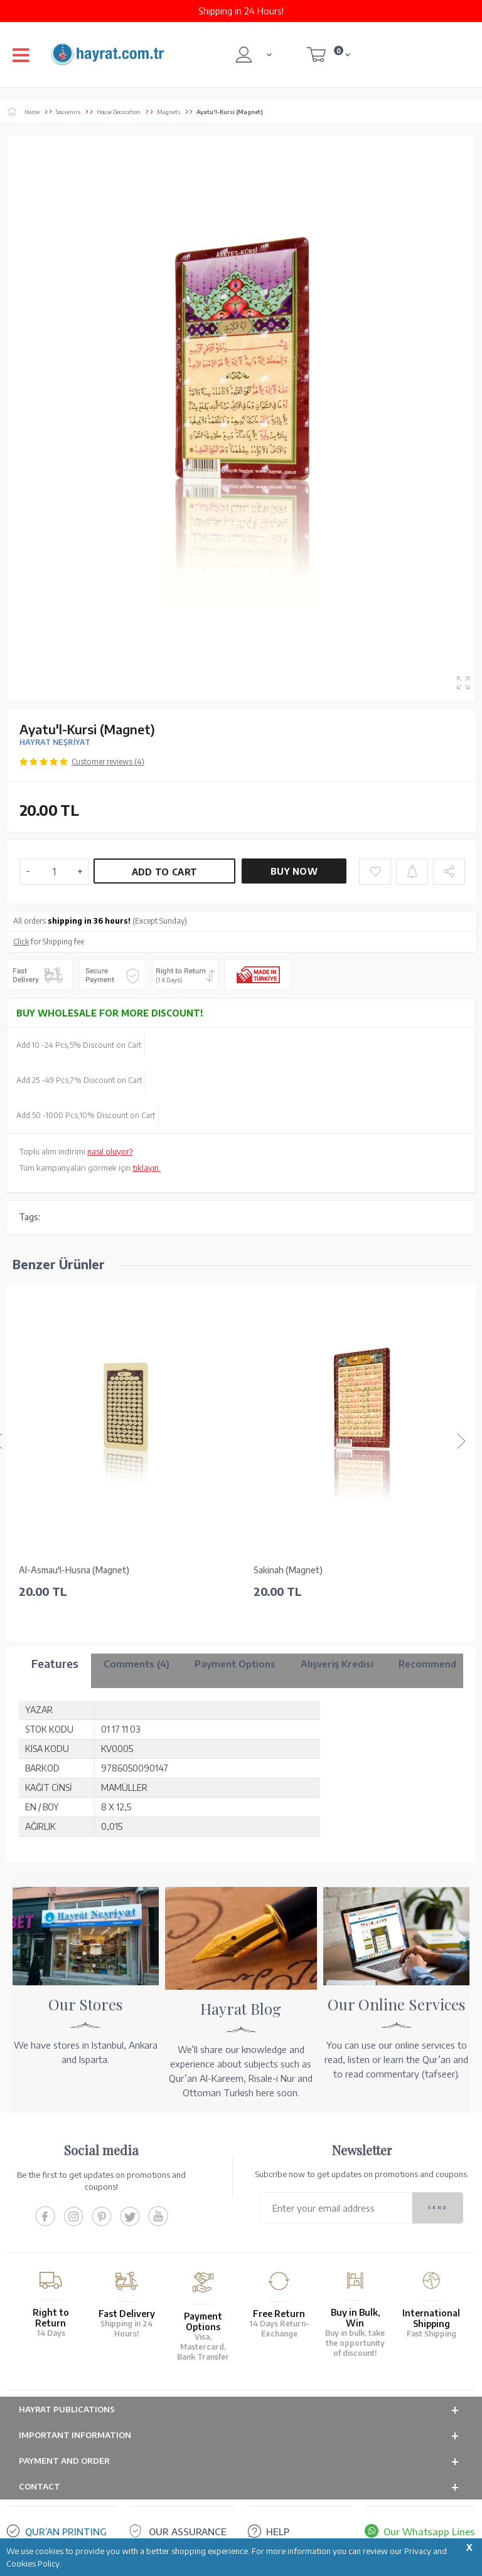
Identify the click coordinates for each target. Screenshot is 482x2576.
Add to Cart (164, 872)
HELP (277, 2531)
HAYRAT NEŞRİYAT (54, 742)
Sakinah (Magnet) (53, 1570)
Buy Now (294, 871)
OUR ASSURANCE (188, 2531)
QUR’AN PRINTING (66, 2531)
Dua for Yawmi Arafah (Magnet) (315, 1570)
